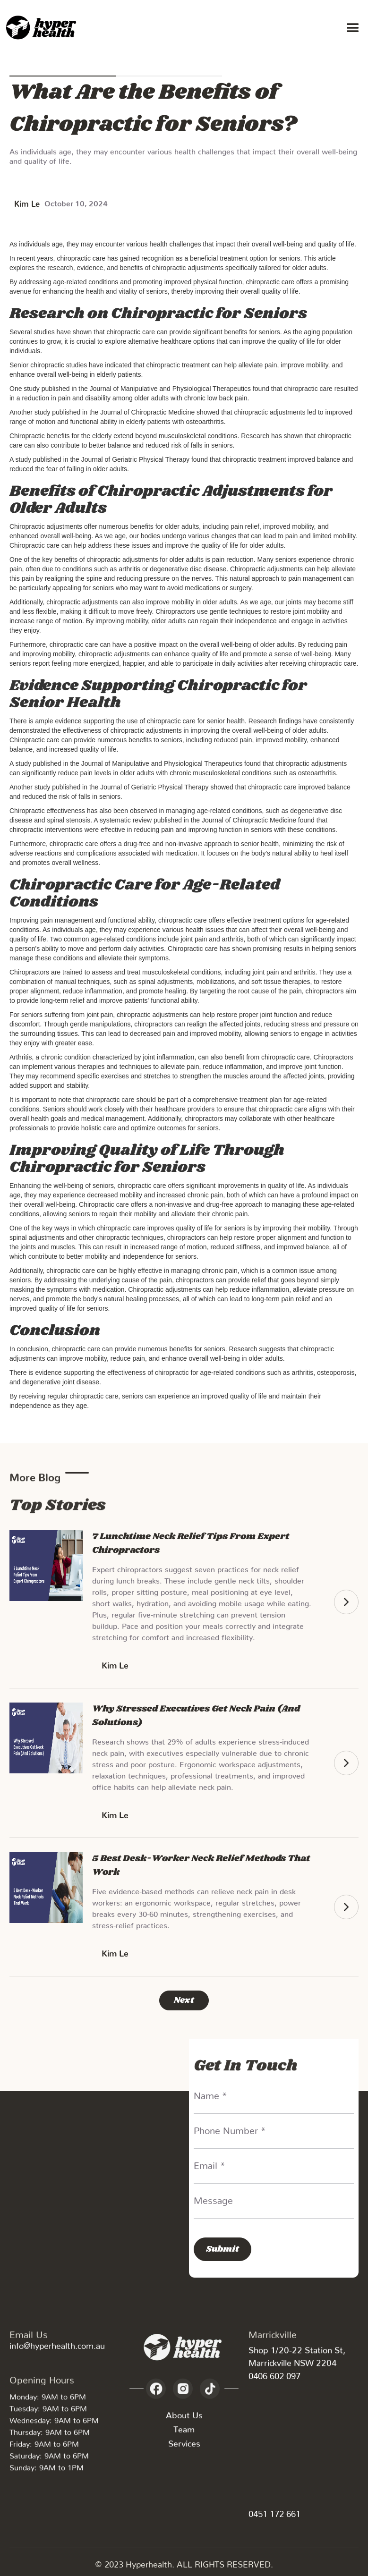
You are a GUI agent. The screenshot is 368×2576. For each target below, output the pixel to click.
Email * (209, 2163)
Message (213, 2198)
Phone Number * (230, 2128)
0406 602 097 (274, 2374)
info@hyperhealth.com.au (57, 2343)
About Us (184, 2418)
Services (184, 2446)
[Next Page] (184, 2000)
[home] (42, 28)
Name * (210, 2093)
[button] (353, 28)
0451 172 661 (274, 2511)
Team (184, 2432)
